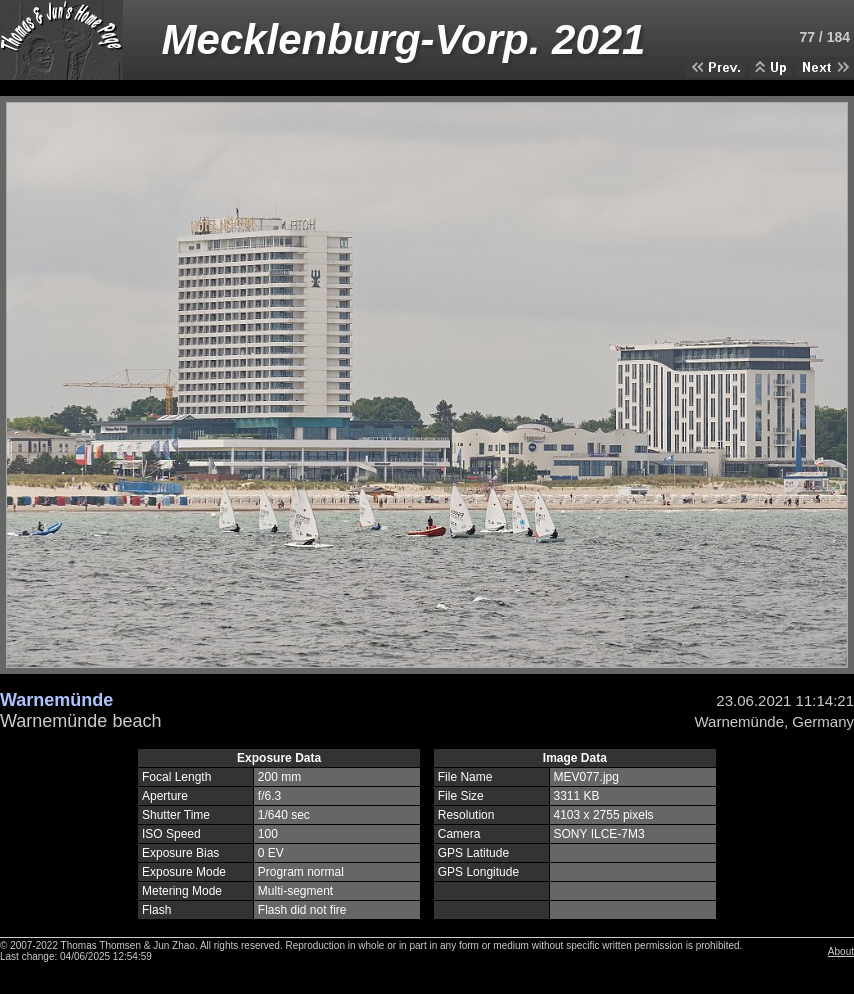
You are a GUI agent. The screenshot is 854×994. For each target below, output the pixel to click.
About (841, 951)
